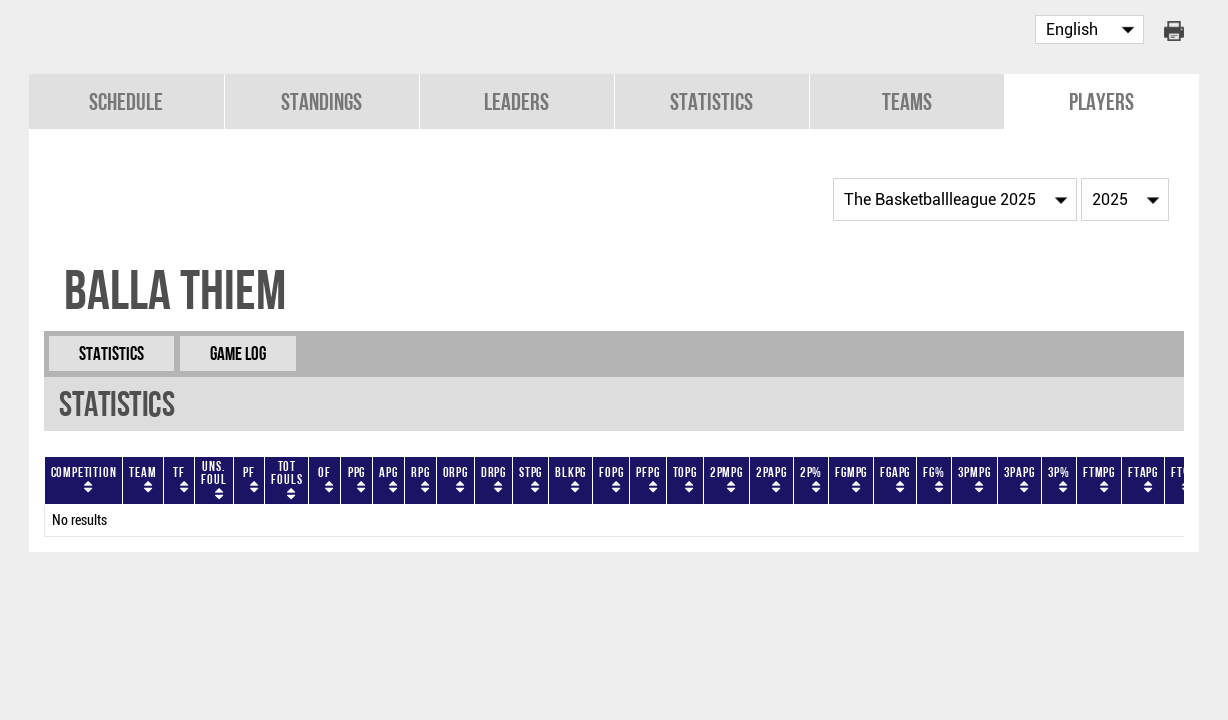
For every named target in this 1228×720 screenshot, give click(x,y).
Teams (907, 101)
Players (1101, 101)
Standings (321, 101)
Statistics (711, 101)
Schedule (126, 101)
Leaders (516, 101)
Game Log (238, 353)
